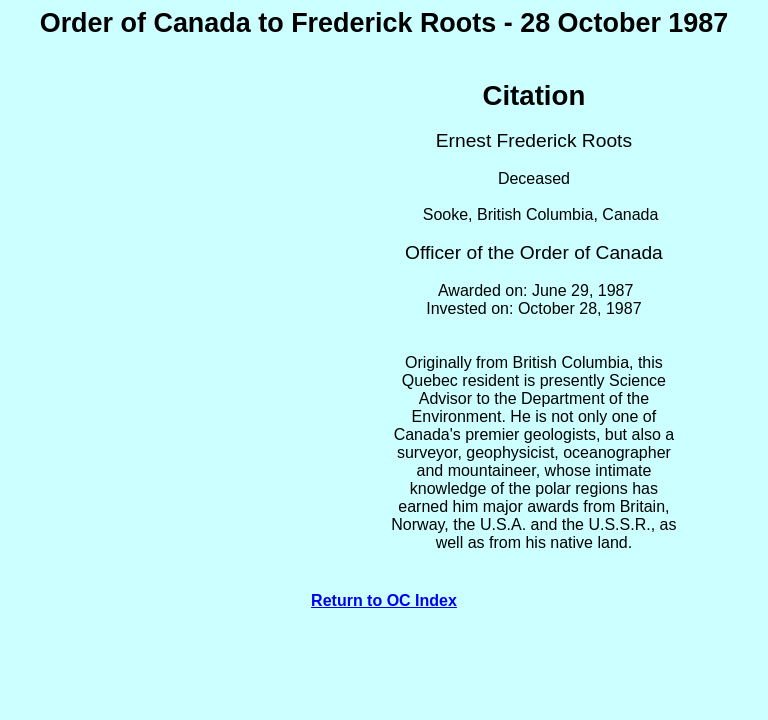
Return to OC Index (384, 600)
